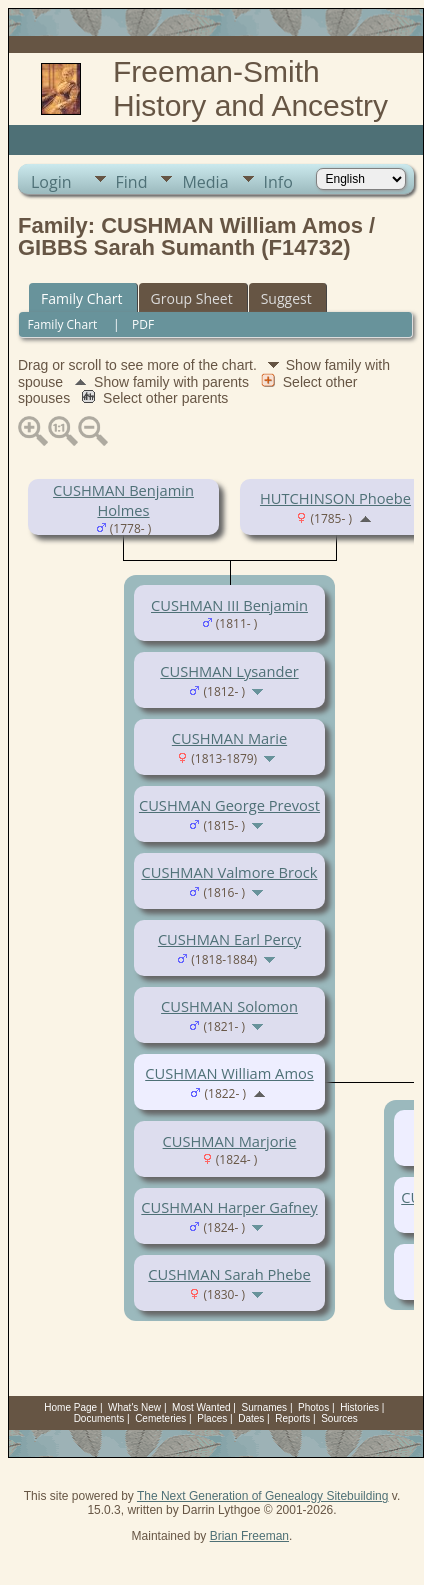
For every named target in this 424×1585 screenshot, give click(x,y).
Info (278, 182)
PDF (143, 324)
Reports (292, 1418)
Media (205, 182)
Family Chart (82, 298)
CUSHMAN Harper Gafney (229, 1207)
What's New (134, 1407)
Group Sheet (192, 298)
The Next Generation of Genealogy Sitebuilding (263, 1496)
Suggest (286, 298)
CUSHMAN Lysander (229, 671)
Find (132, 182)
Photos (313, 1407)
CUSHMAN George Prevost (229, 805)
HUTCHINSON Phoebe (335, 498)
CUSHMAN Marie (229, 738)
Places (212, 1418)
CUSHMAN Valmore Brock (229, 872)
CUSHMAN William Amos (229, 1073)
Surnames (265, 1407)
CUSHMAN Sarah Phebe (229, 1274)
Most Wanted (201, 1407)
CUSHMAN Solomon (229, 1006)
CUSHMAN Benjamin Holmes (123, 500)
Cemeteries (160, 1418)
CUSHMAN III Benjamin (229, 605)
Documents (99, 1418)
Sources (339, 1418)
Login (51, 182)
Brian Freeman (249, 1536)
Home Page (70, 1407)
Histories (359, 1407)
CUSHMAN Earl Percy (229, 939)
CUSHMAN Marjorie (230, 1141)
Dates (251, 1418)
